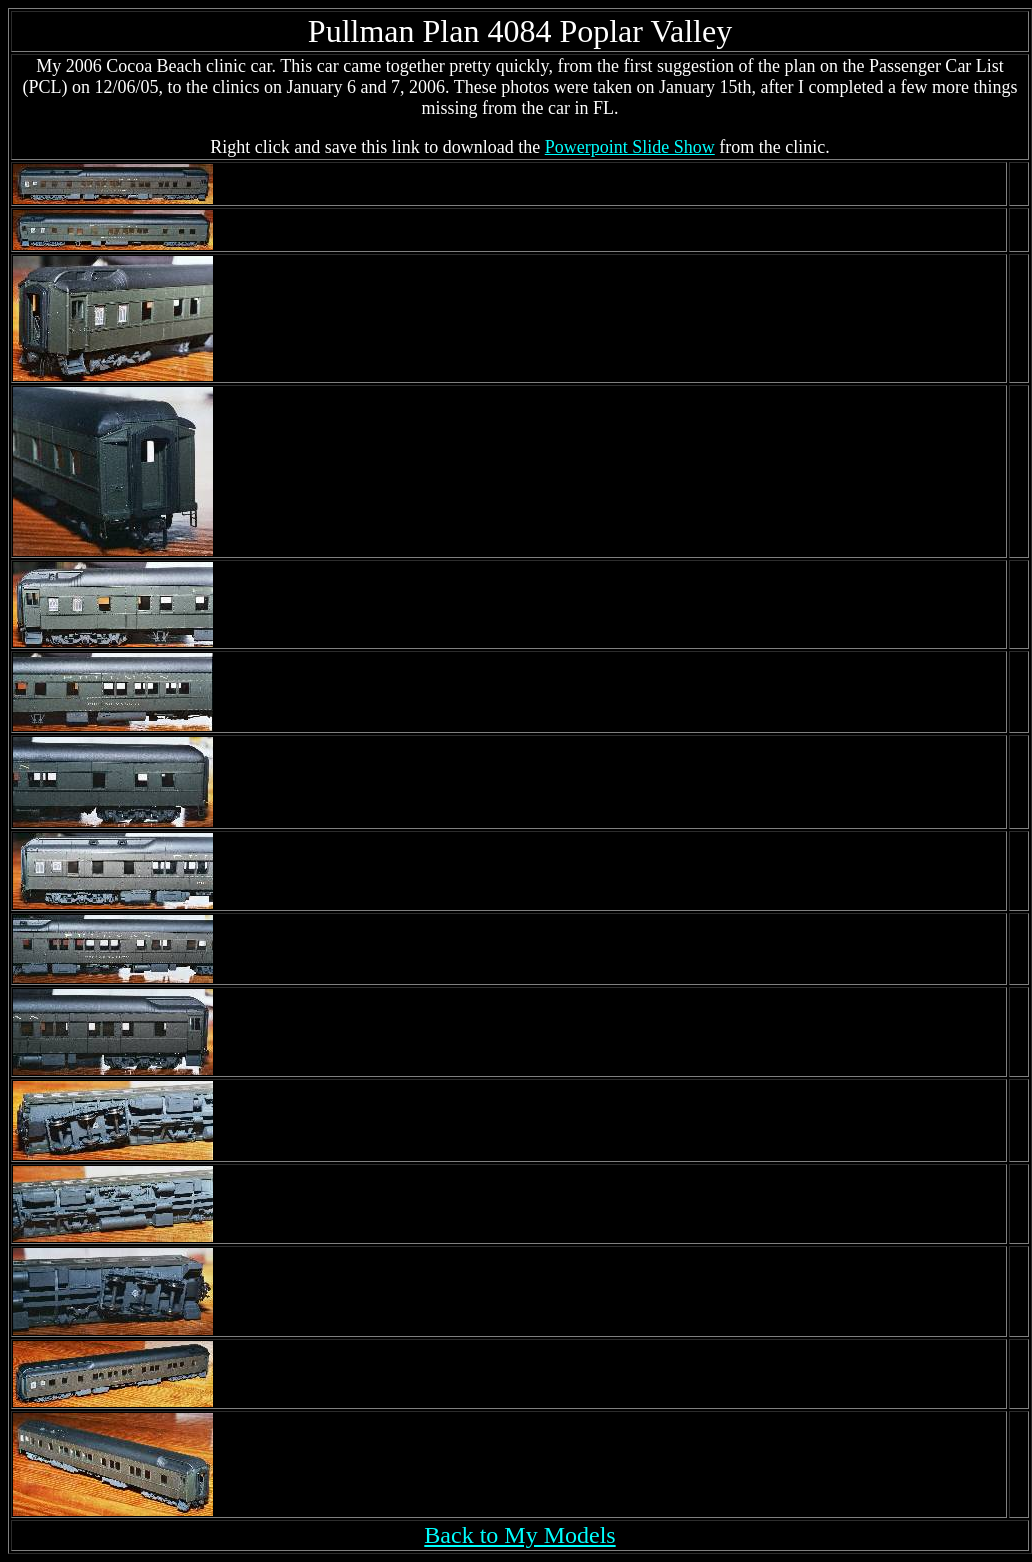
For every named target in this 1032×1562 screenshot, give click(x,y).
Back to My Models (519, 1535)
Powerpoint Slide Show (630, 147)
